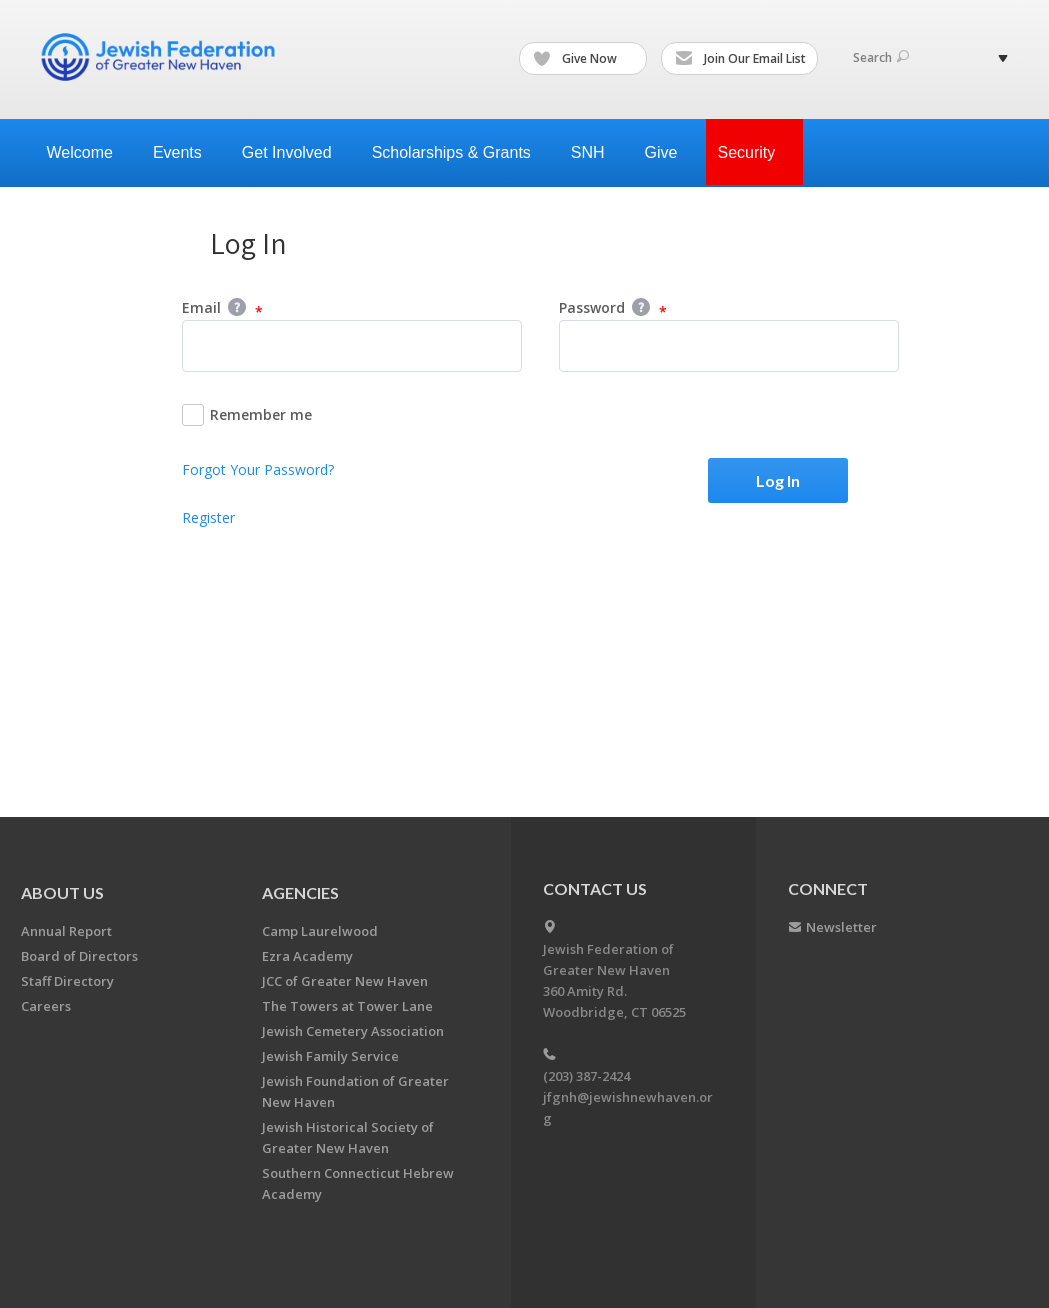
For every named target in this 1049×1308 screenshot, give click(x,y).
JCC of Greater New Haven (345, 981)
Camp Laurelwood (320, 931)
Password (613, 309)
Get (295, 152)
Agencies (300, 892)
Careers (46, 1006)
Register (208, 517)
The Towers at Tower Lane (347, 1006)
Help (237, 307)
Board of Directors (79, 956)
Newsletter (841, 927)
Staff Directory (67, 981)
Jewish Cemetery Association (353, 1031)
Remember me (247, 415)
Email (222, 309)
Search (881, 57)
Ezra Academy (307, 956)
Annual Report (66, 931)
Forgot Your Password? (258, 469)
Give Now (584, 59)
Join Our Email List (740, 59)
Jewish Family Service (330, 1056)
